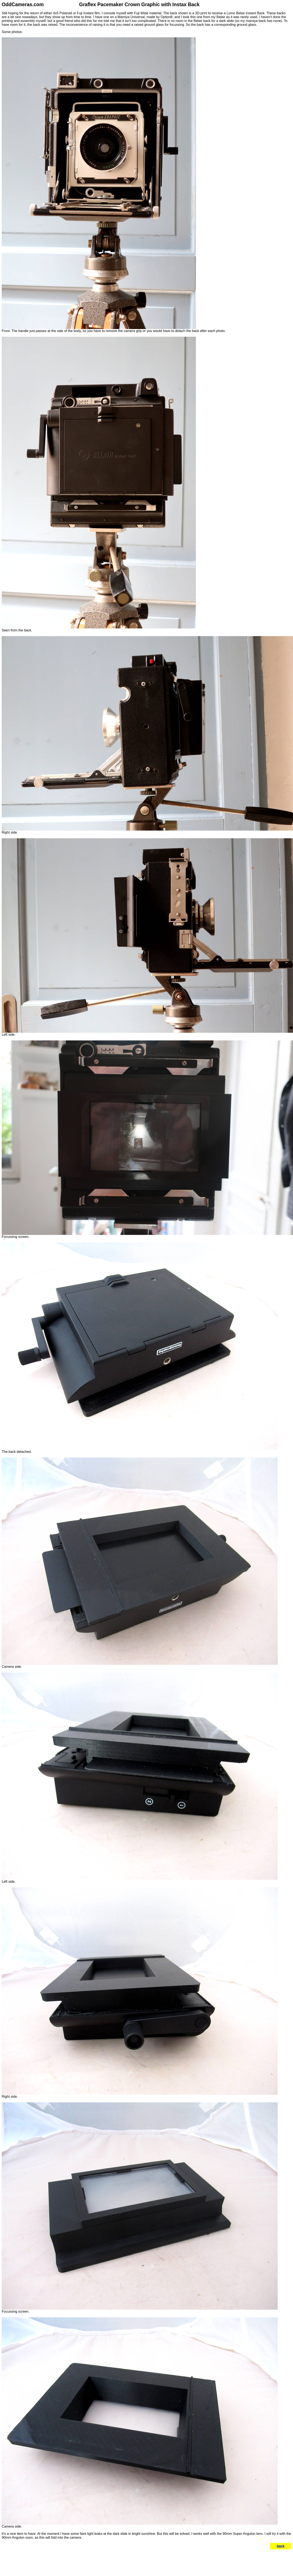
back (280, 2546)
